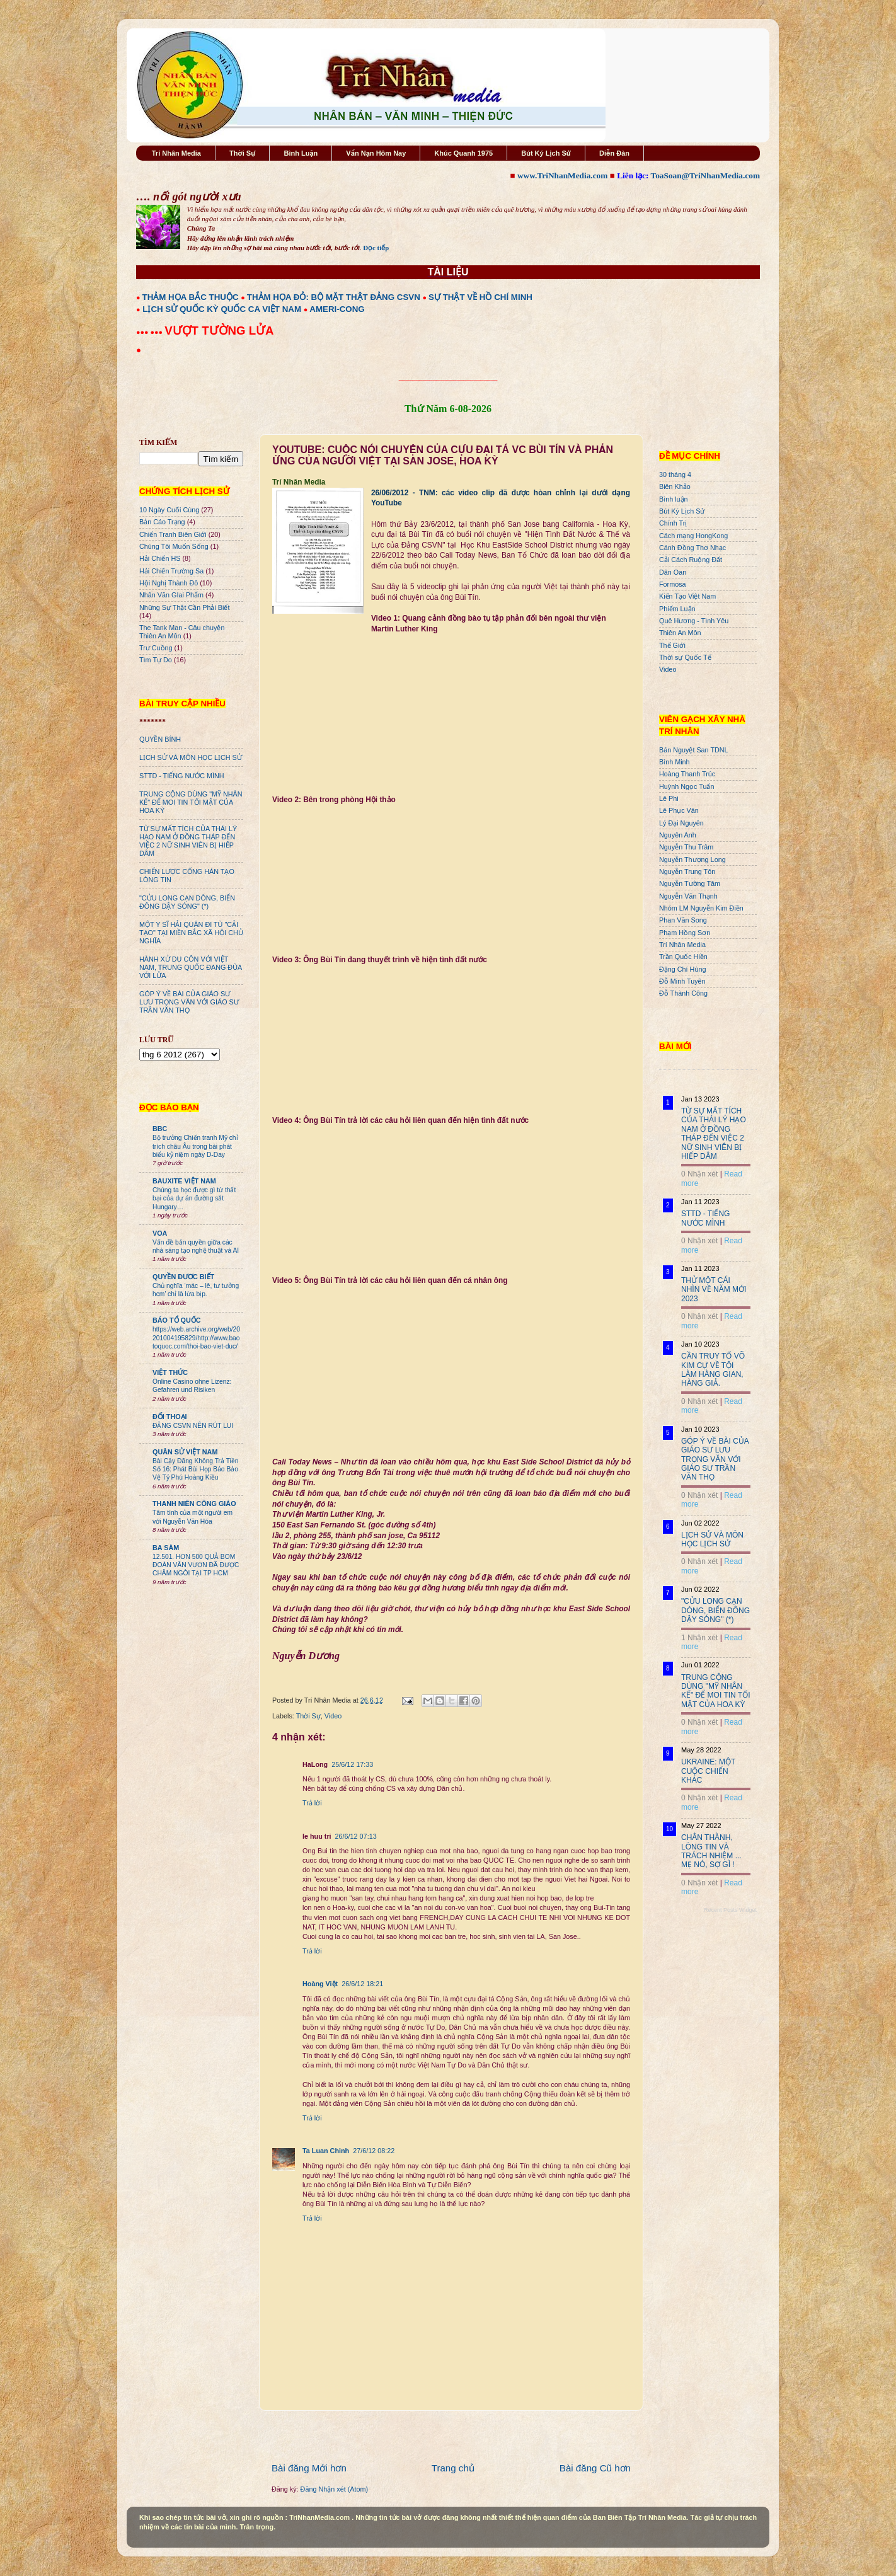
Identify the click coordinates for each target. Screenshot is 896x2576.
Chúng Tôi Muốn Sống (174, 546)
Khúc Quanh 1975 (463, 153)
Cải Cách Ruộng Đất (690, 559)
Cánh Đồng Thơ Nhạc (692, 547)
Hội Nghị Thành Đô (168, 583)
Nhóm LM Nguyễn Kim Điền (701, 908)
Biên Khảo (675, 486)
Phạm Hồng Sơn (684, 932)
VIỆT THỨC (170, 1372)
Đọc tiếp (376, 247)
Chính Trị (673, 523)
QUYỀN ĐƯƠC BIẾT (183, 1276)
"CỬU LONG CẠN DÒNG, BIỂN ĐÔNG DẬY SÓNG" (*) (187, 902)
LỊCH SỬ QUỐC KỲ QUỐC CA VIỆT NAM (221, 309)
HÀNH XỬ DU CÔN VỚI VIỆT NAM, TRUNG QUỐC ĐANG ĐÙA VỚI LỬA (190, 967)
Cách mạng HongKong (693, 535)
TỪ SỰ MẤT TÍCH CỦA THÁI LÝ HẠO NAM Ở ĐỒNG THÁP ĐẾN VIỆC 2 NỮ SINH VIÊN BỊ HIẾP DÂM (188, 841)
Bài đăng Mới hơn (309, 2468)
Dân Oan (672, 572)
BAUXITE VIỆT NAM (184, 1181)
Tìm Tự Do (155, 660)
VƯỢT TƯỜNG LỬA (218, 330)
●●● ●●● (150, 332)
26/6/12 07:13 (356, 1836)
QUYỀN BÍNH (160, 739)
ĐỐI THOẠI (169, 1416)
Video (333, 1716)
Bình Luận (301, 153)
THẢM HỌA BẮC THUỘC (190, 297)
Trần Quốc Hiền (683, 956)
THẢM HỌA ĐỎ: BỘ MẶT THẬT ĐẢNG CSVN (333, 297)
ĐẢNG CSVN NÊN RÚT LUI (192, 1425)
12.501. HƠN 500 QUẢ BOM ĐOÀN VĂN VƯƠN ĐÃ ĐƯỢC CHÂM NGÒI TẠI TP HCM (195, 1565)
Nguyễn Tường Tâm (689, 883)
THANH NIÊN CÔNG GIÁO (194, 1503)
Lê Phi (669, 798)
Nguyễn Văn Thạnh (688, 896)
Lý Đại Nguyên (681, 823)
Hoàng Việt (320, 1983)
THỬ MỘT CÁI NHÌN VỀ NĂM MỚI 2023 (713, 1289)
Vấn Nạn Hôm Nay (376, 153)
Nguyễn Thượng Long (692, 859)
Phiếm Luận (677, 608)
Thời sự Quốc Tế (685, 657)
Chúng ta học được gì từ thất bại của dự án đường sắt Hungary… (194, 1198)
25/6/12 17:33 (352, 1764)
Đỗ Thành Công (683, 993)
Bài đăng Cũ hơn (595, 2468)
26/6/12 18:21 (362, 1983)
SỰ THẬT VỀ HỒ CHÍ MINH (480, 297)
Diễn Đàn (614, 153)
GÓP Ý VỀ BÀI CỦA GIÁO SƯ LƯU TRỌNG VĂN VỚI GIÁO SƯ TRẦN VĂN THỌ (189, 1002)
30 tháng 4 (675, 474)
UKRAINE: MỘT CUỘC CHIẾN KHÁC (708, 1771)
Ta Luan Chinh (325, 2150)
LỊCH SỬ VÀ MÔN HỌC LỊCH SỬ (190, 757)
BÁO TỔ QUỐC (176, 1320)
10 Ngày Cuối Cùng (169, 510)
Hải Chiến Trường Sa (171, 571)
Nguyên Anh (677, 835)
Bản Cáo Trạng (162, 522)
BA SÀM (165, 1547)
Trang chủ (453, 2468)
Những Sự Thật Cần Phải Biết (184, 607)
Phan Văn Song (683, 920)
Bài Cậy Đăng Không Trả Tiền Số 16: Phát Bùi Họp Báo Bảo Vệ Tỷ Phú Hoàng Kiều (195, 1469)
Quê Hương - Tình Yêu (693, 620)
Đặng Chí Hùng (682, 969)
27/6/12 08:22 (373, 2150)
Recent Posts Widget (730, 1910)
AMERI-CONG (336, 309)
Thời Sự (242, 153)
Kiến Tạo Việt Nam (687, 596)
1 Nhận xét (699, 1637)
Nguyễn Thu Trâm (686, 847)
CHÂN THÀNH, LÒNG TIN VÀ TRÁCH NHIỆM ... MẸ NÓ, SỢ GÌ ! (711, 1851)
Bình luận (673, 499)
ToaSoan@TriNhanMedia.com (705, 175)
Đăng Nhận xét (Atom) (334, 2489)
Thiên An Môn (680, 632)
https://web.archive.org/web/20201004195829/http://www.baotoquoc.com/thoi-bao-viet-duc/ (196, 1338)
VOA (159, 1233)
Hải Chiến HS (159, 558)
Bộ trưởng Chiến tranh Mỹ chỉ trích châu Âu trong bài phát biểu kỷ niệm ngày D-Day (195, 1146)
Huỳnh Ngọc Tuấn (686, 786)
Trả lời (312, 1803)
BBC (159, 1128)
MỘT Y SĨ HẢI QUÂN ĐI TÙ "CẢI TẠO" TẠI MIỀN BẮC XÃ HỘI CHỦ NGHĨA (191, 933)
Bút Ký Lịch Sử (546, 153)
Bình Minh (674, 762)
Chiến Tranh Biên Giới (173, 534)
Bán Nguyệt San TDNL (693, 750)
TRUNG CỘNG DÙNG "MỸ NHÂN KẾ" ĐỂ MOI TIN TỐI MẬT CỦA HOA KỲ (191, 802)
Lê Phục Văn (679, 810)
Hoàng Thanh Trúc (687, 774)
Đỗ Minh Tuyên (682, 981)
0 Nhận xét (699, 1174)
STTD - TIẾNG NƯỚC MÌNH (181, 775)
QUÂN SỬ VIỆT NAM (184, 1452)
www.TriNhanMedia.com (562, 175)
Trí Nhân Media (176, 153)
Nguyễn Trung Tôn (687, 871)
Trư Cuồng (156, 648)
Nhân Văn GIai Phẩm (171, 595)
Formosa (672, 584)
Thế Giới (672, 645)
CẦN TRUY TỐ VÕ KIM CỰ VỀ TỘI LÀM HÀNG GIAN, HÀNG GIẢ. (713, 1370)
